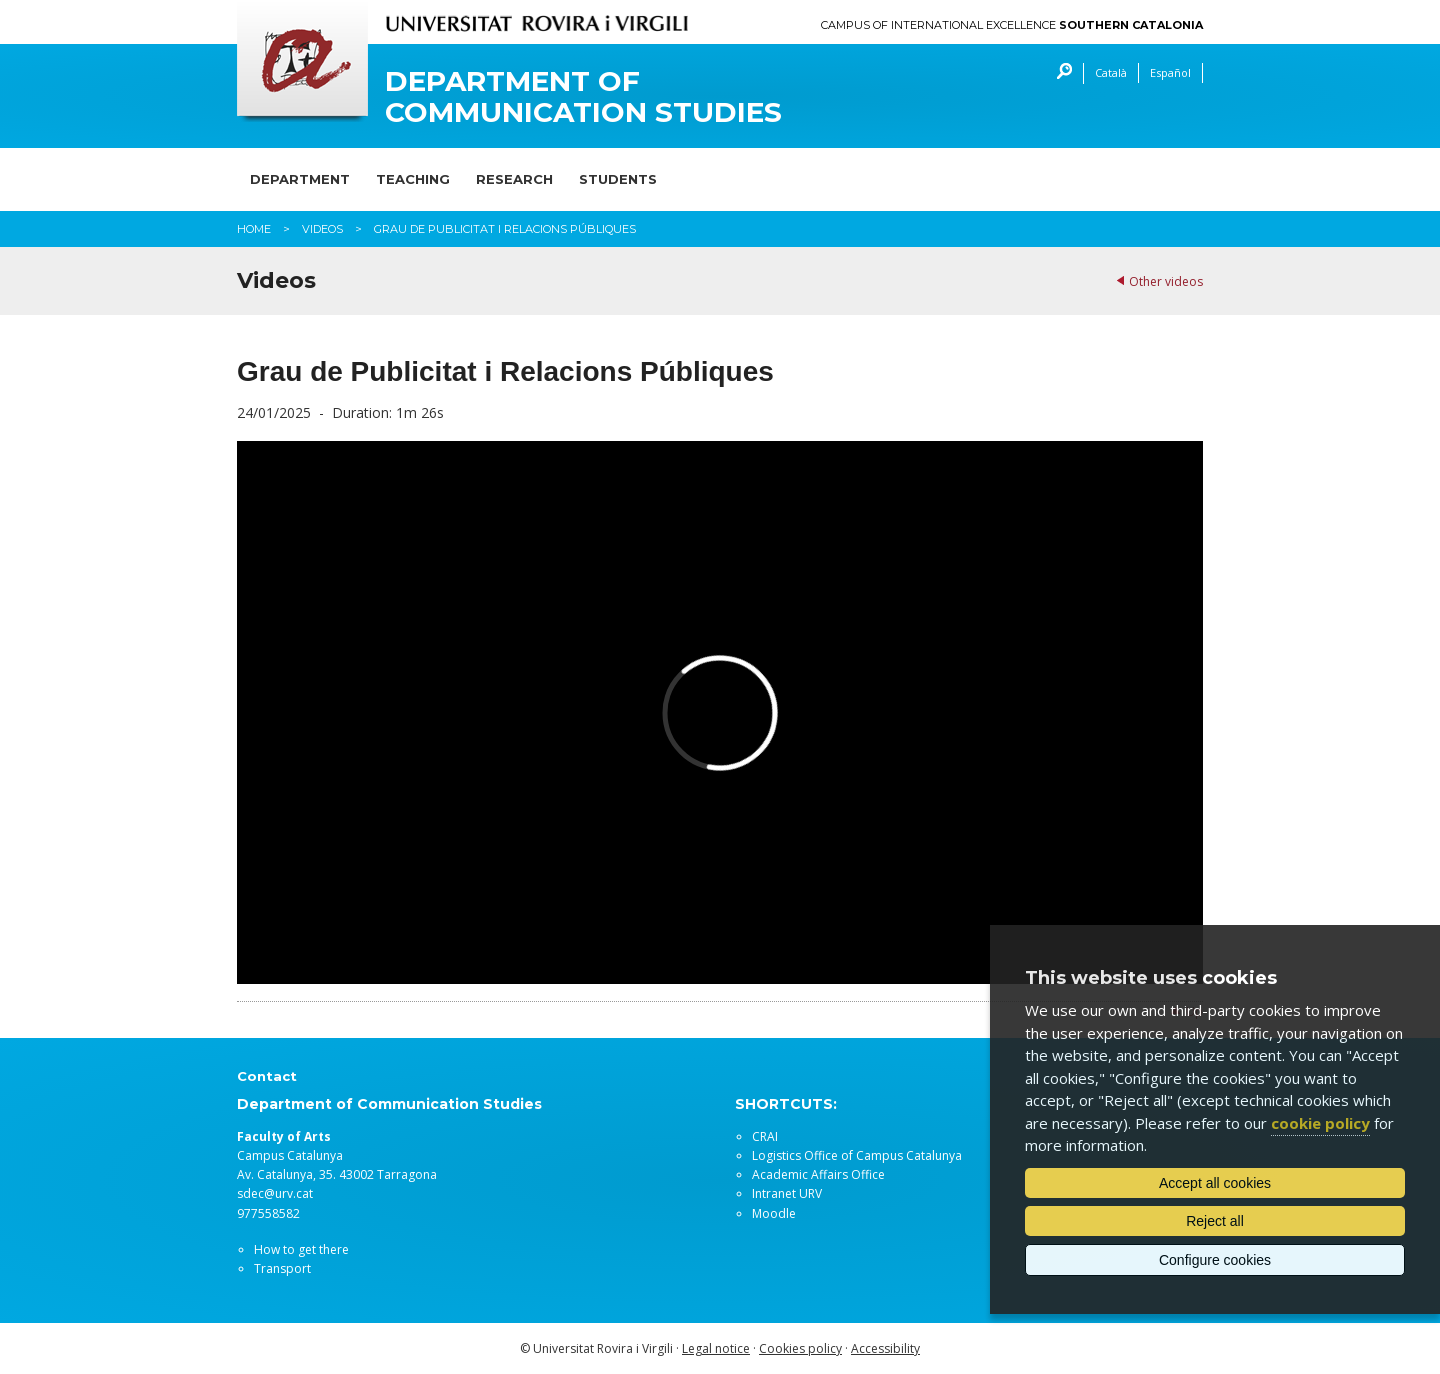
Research (514, 179)
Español (1170, 72)
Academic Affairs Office (818, 1174)
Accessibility (885, 1348)
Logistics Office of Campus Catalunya (857, 1155)
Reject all (1215, 1221)
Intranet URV (787, 1193)
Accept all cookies (1215, 1183)
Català (1111, 72)
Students (618, 179)
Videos (322, 229)
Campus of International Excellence (1012, 25)
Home (254, 229)
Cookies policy (800, 1348)
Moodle (774, 1213)
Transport (282, 1268)
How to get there (301, 1249)
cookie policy (1320, 1123)
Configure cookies (1215, 1260)
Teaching (413, 179)
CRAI (765, 1136)
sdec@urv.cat (275, 1193)
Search (1059, 73)
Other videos (1166, 281)
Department (300, 179)
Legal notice (716, 1348)
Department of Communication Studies (583, 97)
